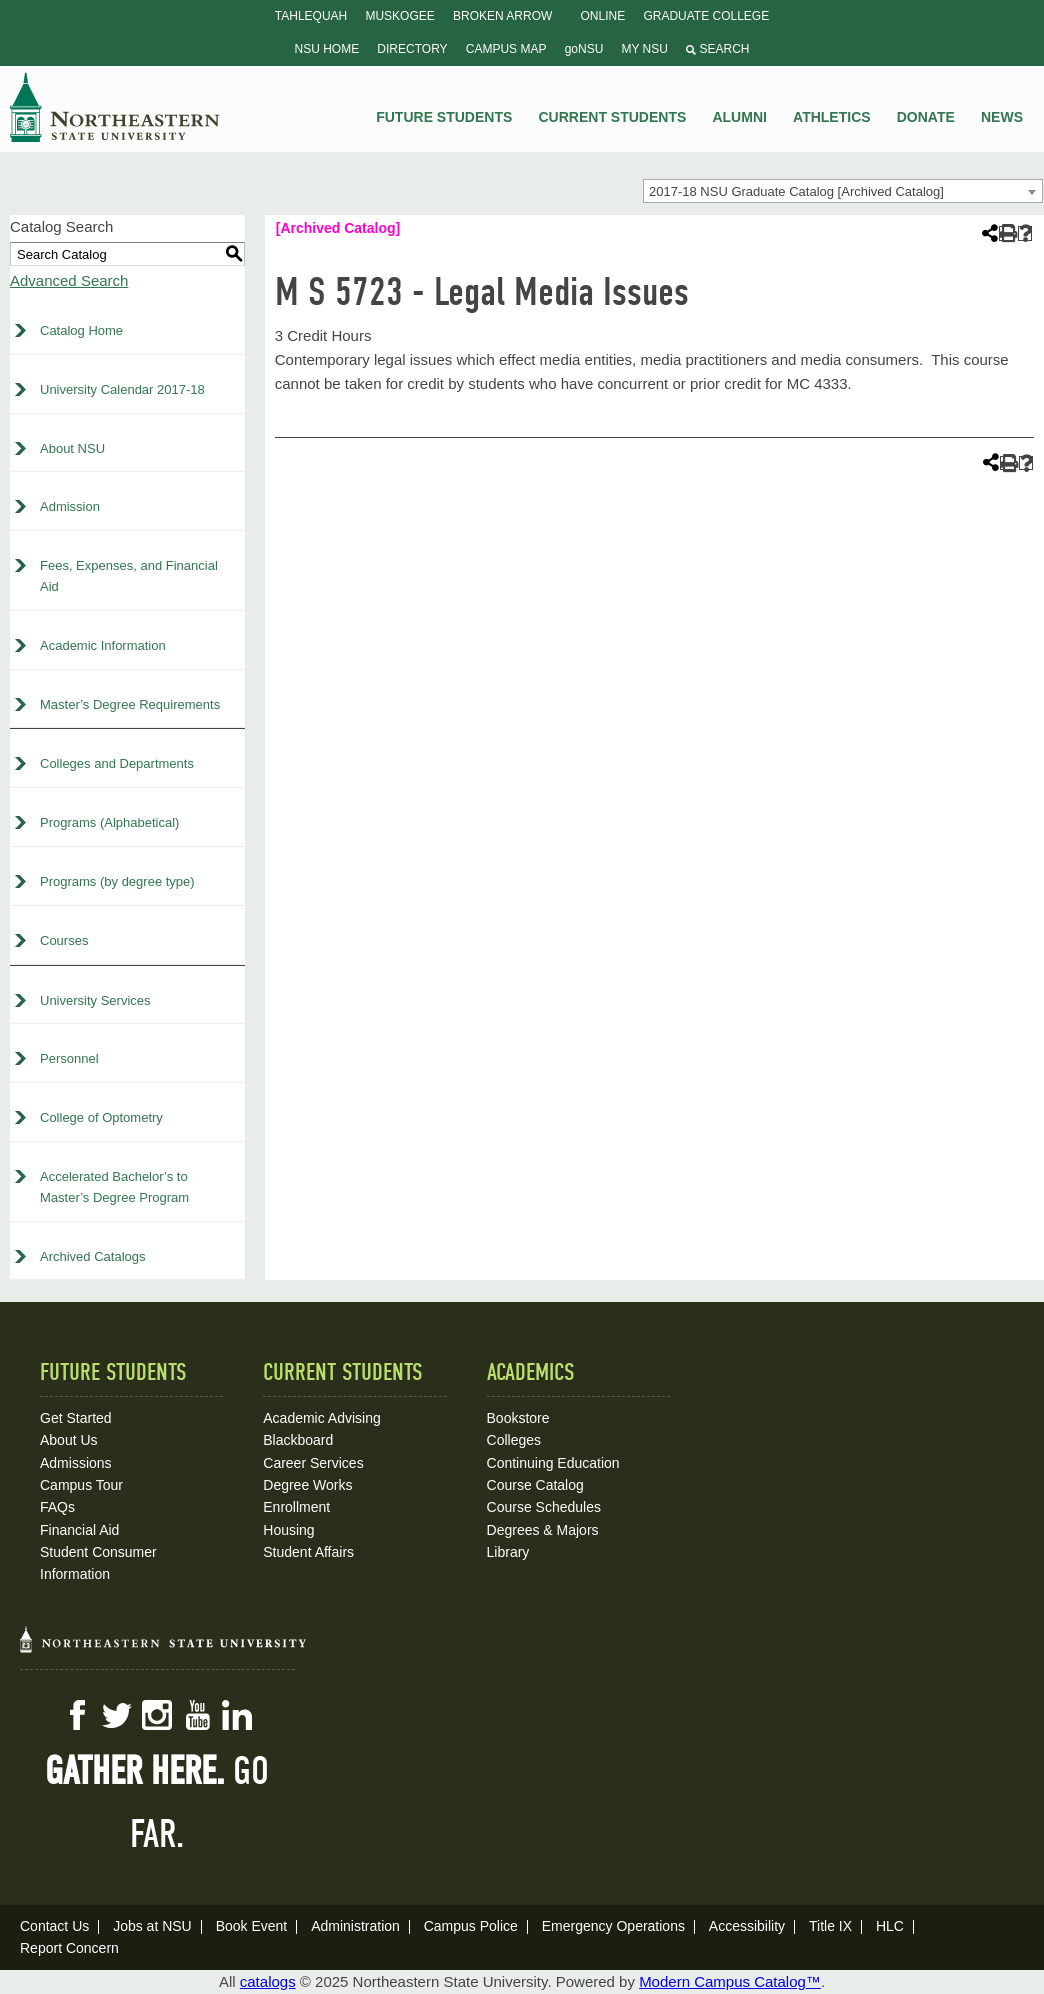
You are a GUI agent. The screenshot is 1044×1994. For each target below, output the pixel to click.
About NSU (72, 448)
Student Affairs (308, 1552)
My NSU (645, 49)
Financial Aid (79, 1530)
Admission (70, 506)
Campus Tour (81, 1485)
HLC (890, 1926)
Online (603, 16)
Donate (926, 117)
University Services (95, 1000)
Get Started (76, 1418)
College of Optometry (101, 1117)
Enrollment (296, 1507)
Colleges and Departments (117, 763)
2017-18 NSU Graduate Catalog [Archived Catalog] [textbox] (796, 191)
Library (508, 1552)
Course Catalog (535, 1485)
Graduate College (706, 16)
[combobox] (843, 191)
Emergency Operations (613, 1926)
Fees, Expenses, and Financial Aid (129, 576)
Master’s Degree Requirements (130, 704)
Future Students (444, 117)
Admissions (76, 1463)
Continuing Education (553, 1463)
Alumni (739, 117)
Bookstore (518, 1418)
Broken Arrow (502, 16)
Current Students (613, 117)
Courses (64, 940)
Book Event (252, 1926)
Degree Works (307, 1485)
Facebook (77, 1715)
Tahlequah (311, 16)
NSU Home (327, 49)
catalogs (268, 1981)
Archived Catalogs (93, 1256)
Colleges (514, 1440)
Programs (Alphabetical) (109, 822)
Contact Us (54, 1926)
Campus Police (471, 1926)
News (1002, 117)
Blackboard (298, 1440)
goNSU (584, 49)
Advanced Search (69, 280)
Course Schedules (544, 1507)
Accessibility (747, 1926)
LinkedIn (237, 1715)
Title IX (830, 1926)
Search (717, 49)
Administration (355, 1926)
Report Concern (69, 1948)
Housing (288, 1530)
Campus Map (506, 49)
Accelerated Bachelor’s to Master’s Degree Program (114, 1187)
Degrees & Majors (543, 1530)
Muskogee (399, 16)
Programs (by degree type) (117, 881)
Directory (412, 49)
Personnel (69, 1058)
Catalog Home (81, 330)
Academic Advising (322, 1418)
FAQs (57, 1507)
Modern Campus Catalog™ (730, 1981)
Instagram (157, 1715)
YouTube (197, 1715)
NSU (115, 107)
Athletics (832, 117)
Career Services (313, 1463)
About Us (69, 1440)
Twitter (117, 1715)
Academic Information (103, 645)
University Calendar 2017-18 (122, 389)
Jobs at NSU (152, 1926)
